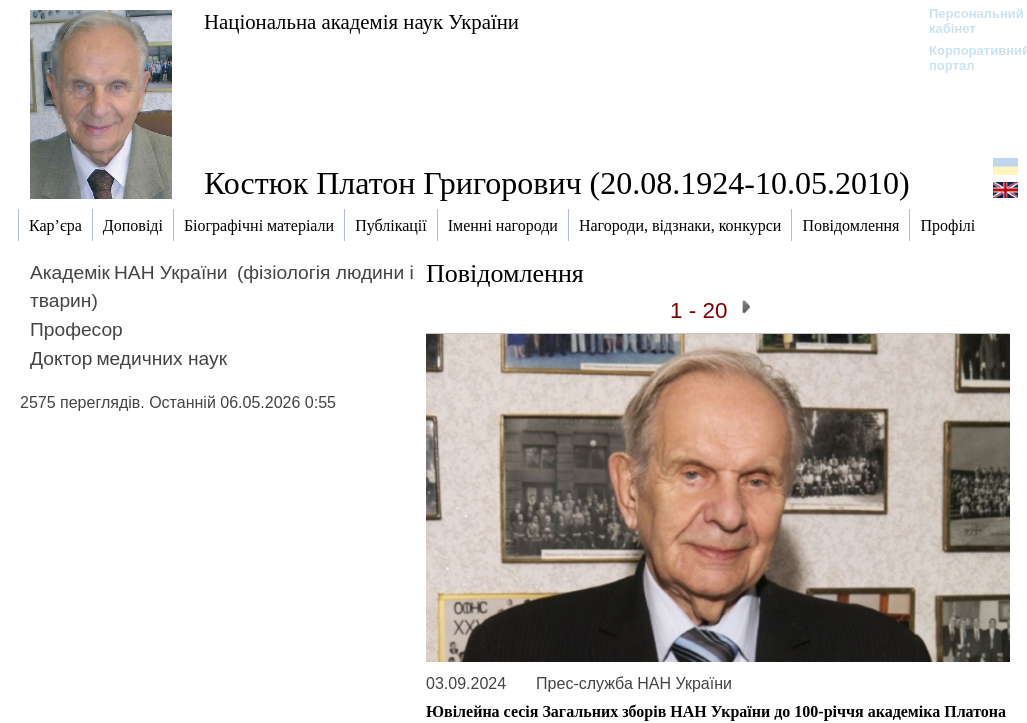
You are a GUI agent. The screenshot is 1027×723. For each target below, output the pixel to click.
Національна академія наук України (361, 21)
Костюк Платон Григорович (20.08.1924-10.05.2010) (557, 183)
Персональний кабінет (966, 21)
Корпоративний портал (966, 58)
